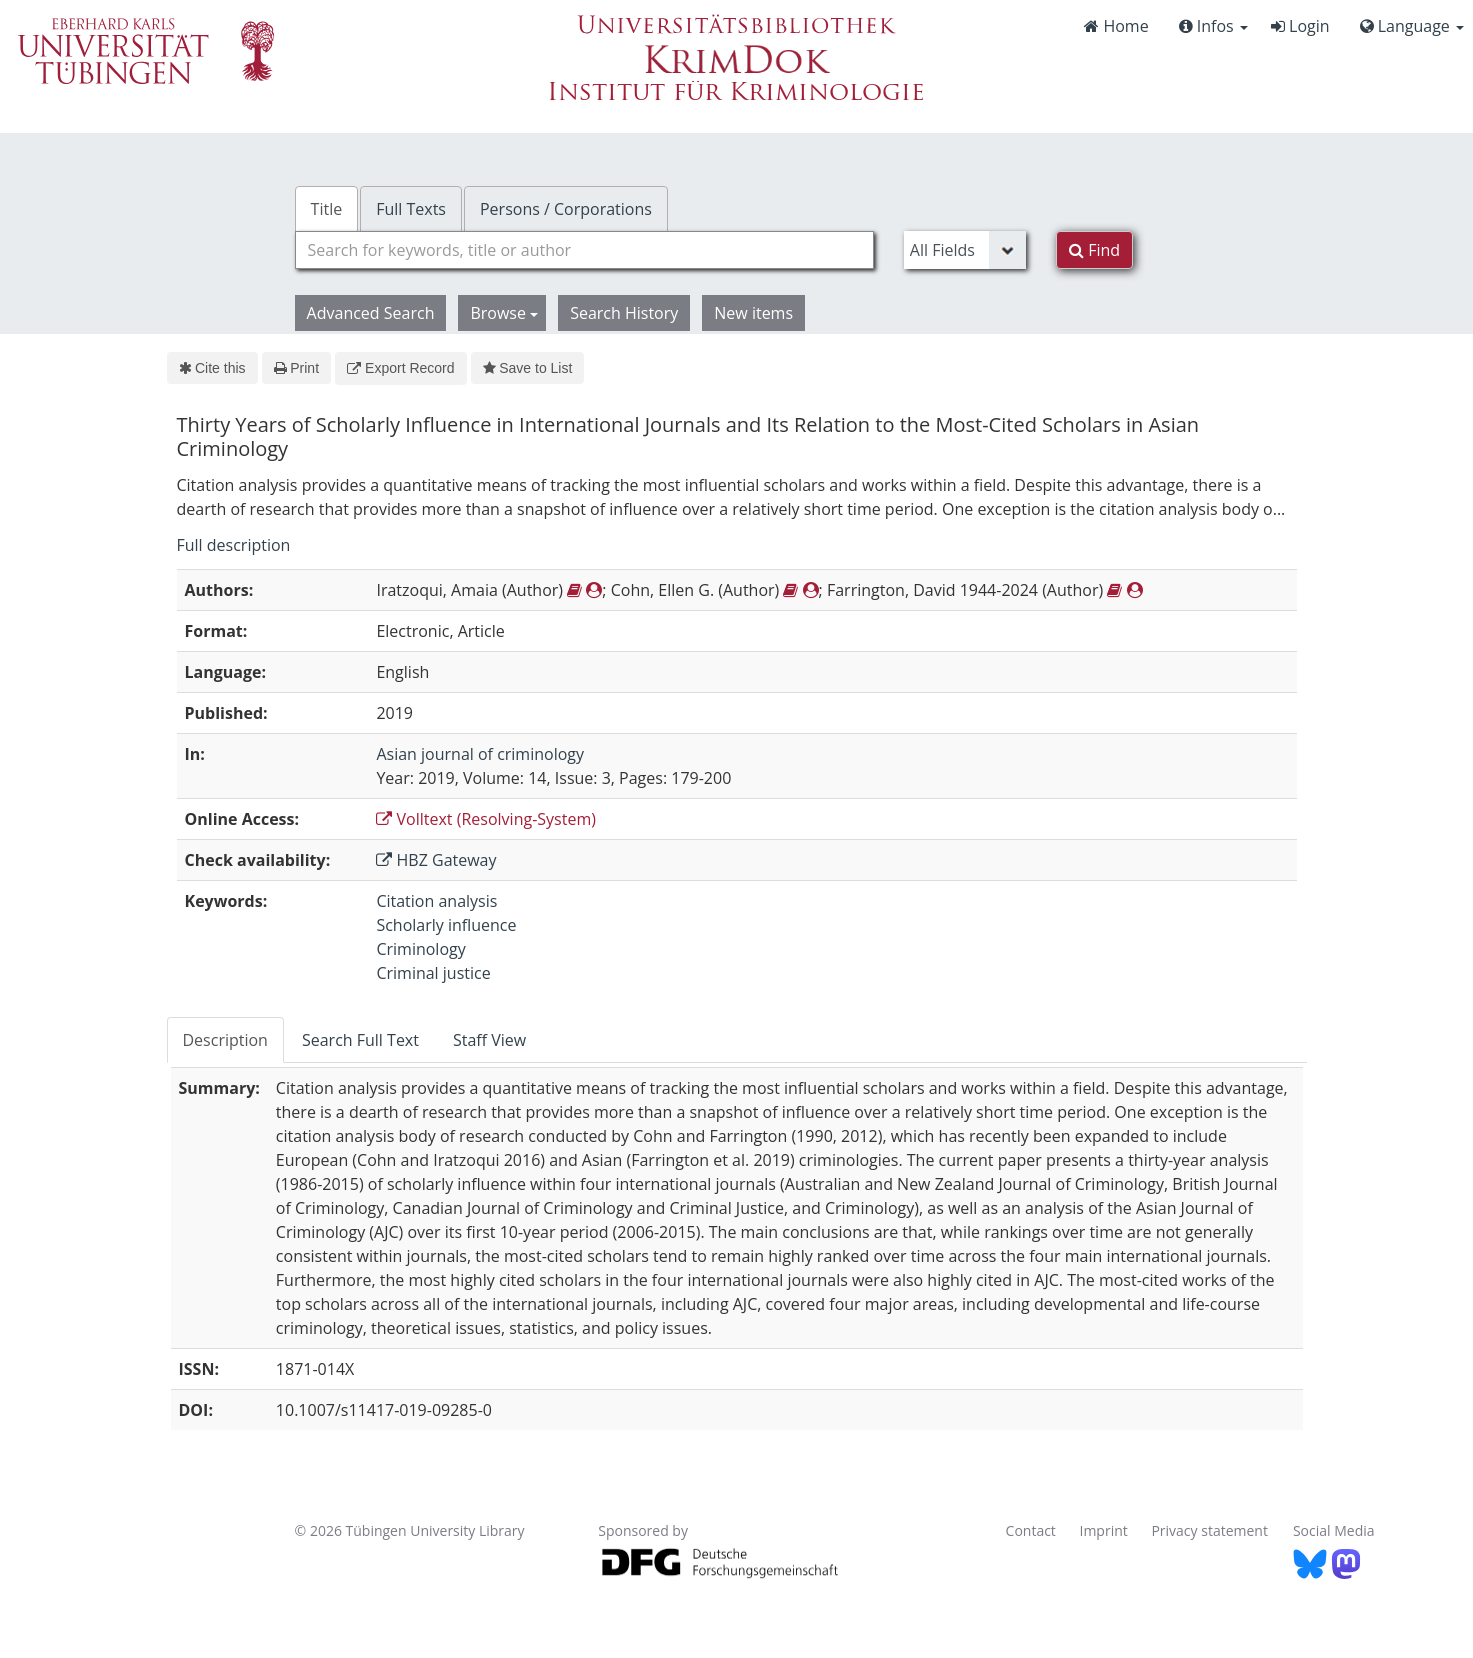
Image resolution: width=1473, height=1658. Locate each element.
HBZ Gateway (436, 860)
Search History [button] (624, 313)
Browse (504, 313)
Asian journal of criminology (480, 754)
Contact (1031, 1530)
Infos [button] (1213, 26)
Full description (234, 545)
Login (1300, 26)
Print (296, 368)
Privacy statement (1209, 1530)
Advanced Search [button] (371, 313)
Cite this (212, 368)
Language (1412, 26)
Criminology (420, 949)
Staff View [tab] (489, 1040)
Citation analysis (436, 901)
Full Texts (411, 209)
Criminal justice (433, 973)
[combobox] (584, 250)
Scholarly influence (446, 925)
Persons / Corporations (566, 209)
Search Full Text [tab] (360, 1040)
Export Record (400, 368)
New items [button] (753, 313)
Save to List (528, 368)
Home (1116, 26)
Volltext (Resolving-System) (486, 819)
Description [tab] (225, 1040)
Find (1094, 250)
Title (327, 209)
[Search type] (965, 250)
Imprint (1104, 1530)
